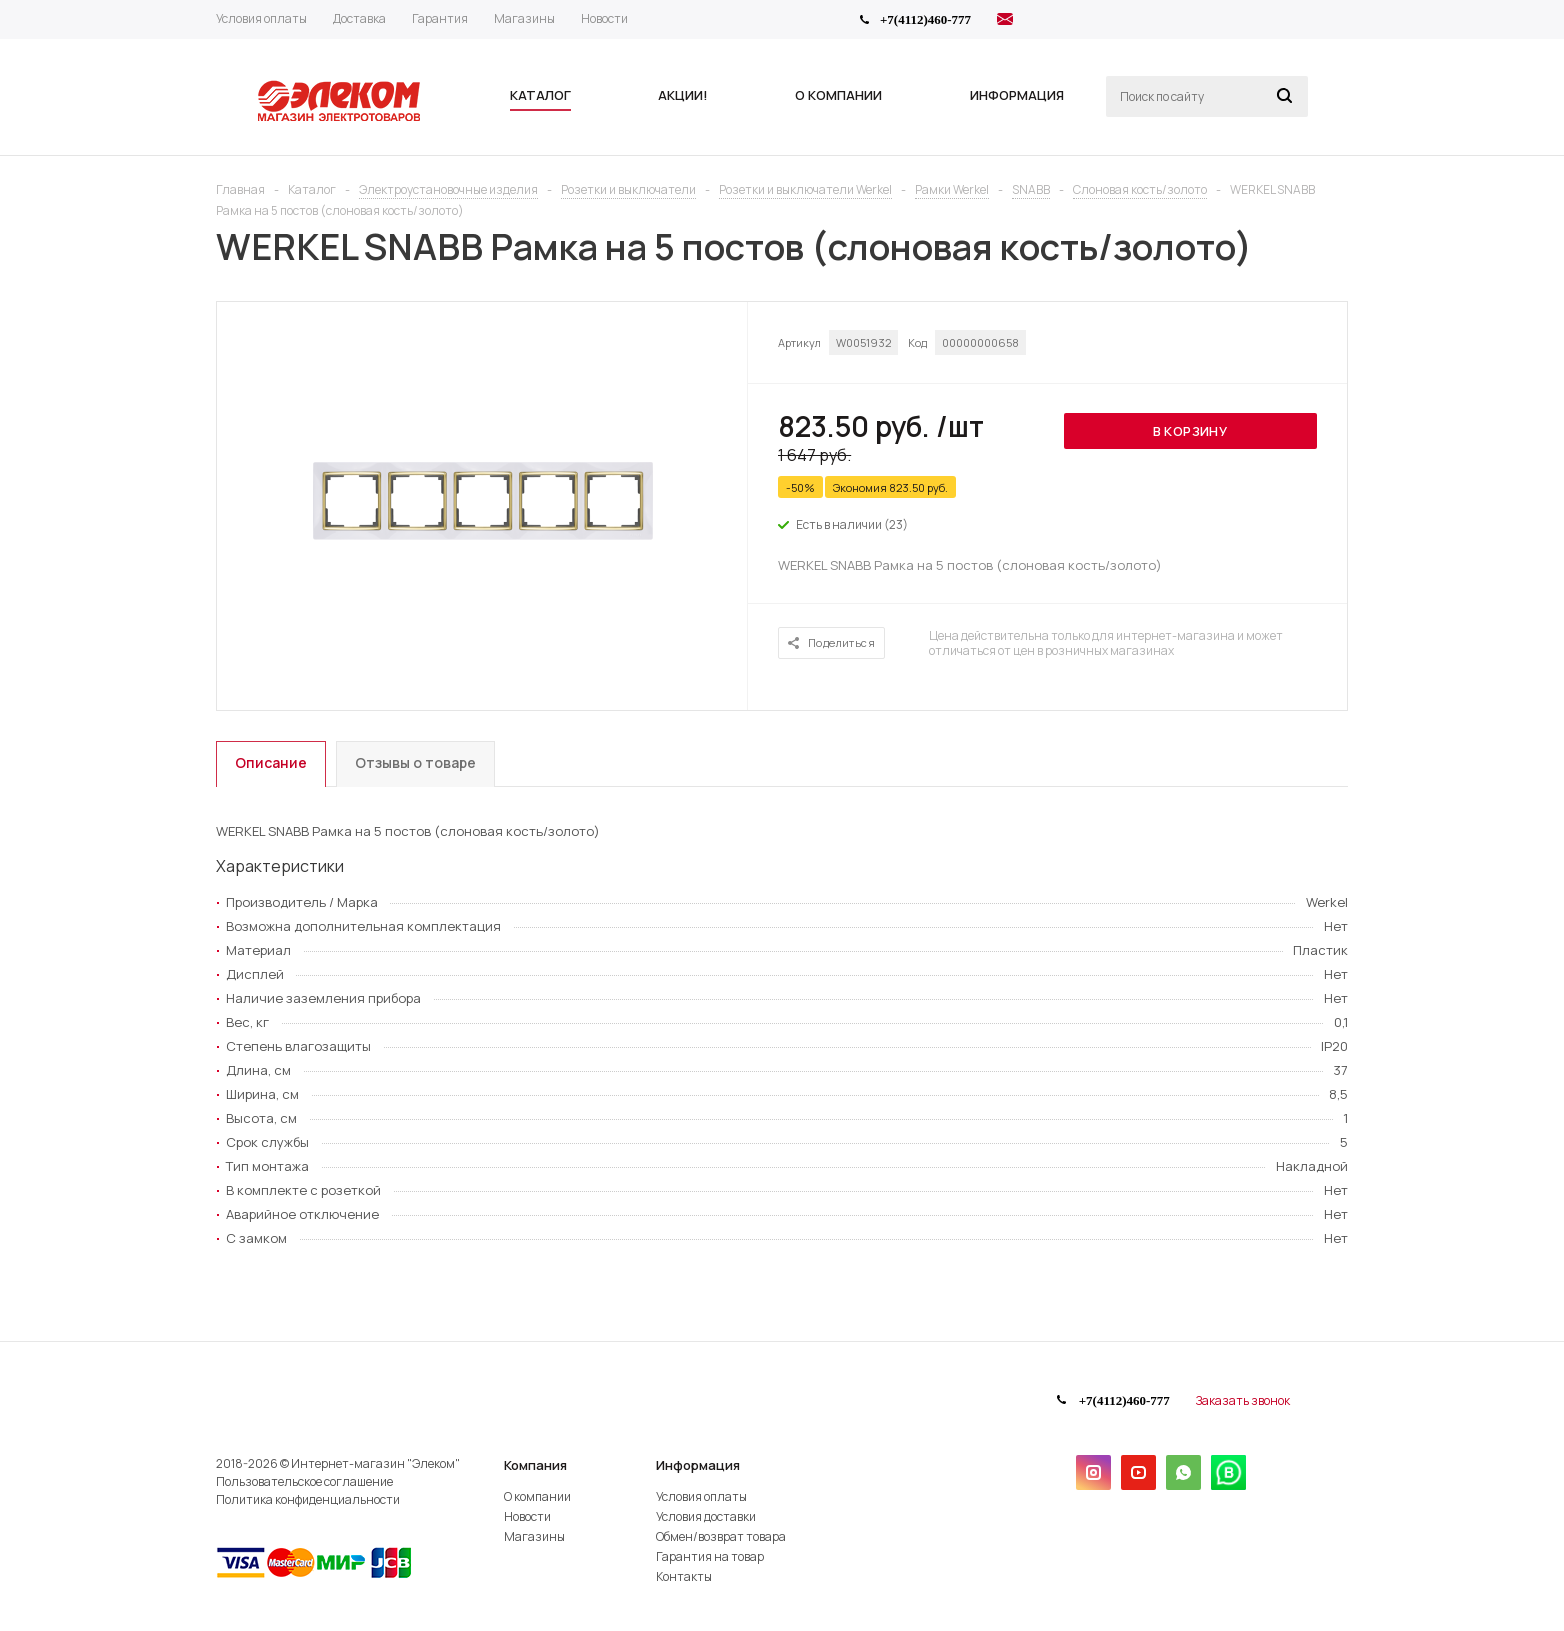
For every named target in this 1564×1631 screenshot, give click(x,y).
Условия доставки (706, 1516)
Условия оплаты (701, 1496)
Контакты (684, 1576)
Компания (535, 1465)
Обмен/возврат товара (721, 1536)
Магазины (534, 1536)
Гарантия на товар (710, 1556)
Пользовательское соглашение (304, 1481)
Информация (698, 1465)
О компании (537, 1496)
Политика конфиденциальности (308, 1499)
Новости (527, 1516)
